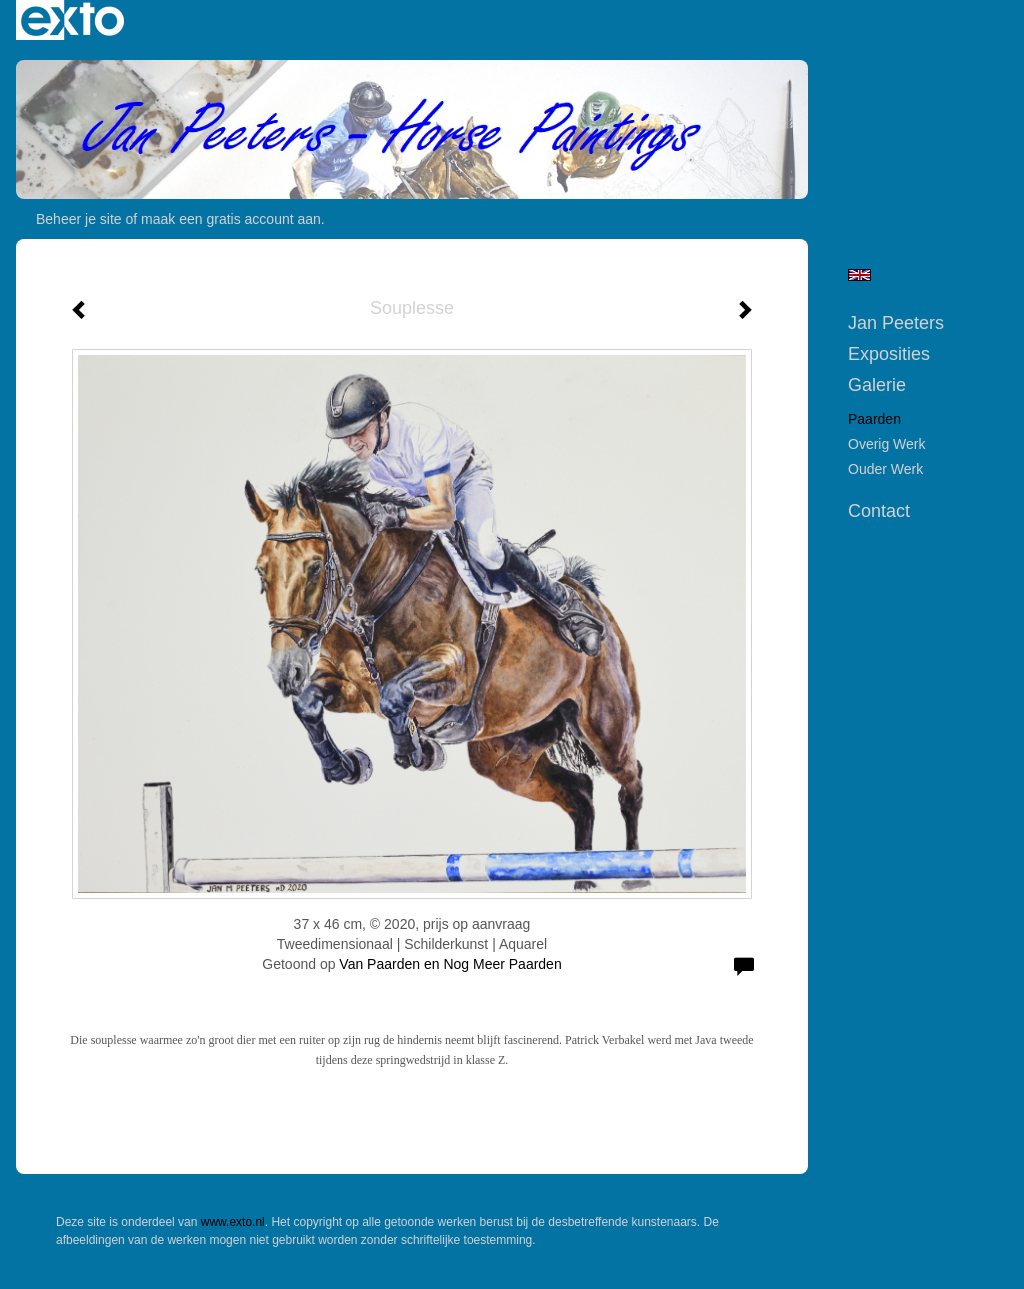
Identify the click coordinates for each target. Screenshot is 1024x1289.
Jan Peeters (896, 323)
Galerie (877, 385)
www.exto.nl (233, 1222)
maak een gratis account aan (231, 219)
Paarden (874, 419)
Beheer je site (79, 219)
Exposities (889, 354)
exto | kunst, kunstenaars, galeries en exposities (72, 20)
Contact (879, 511)
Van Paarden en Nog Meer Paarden (450, 964)
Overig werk (887, 444)
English (859, 275)
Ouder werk (885, 469)
